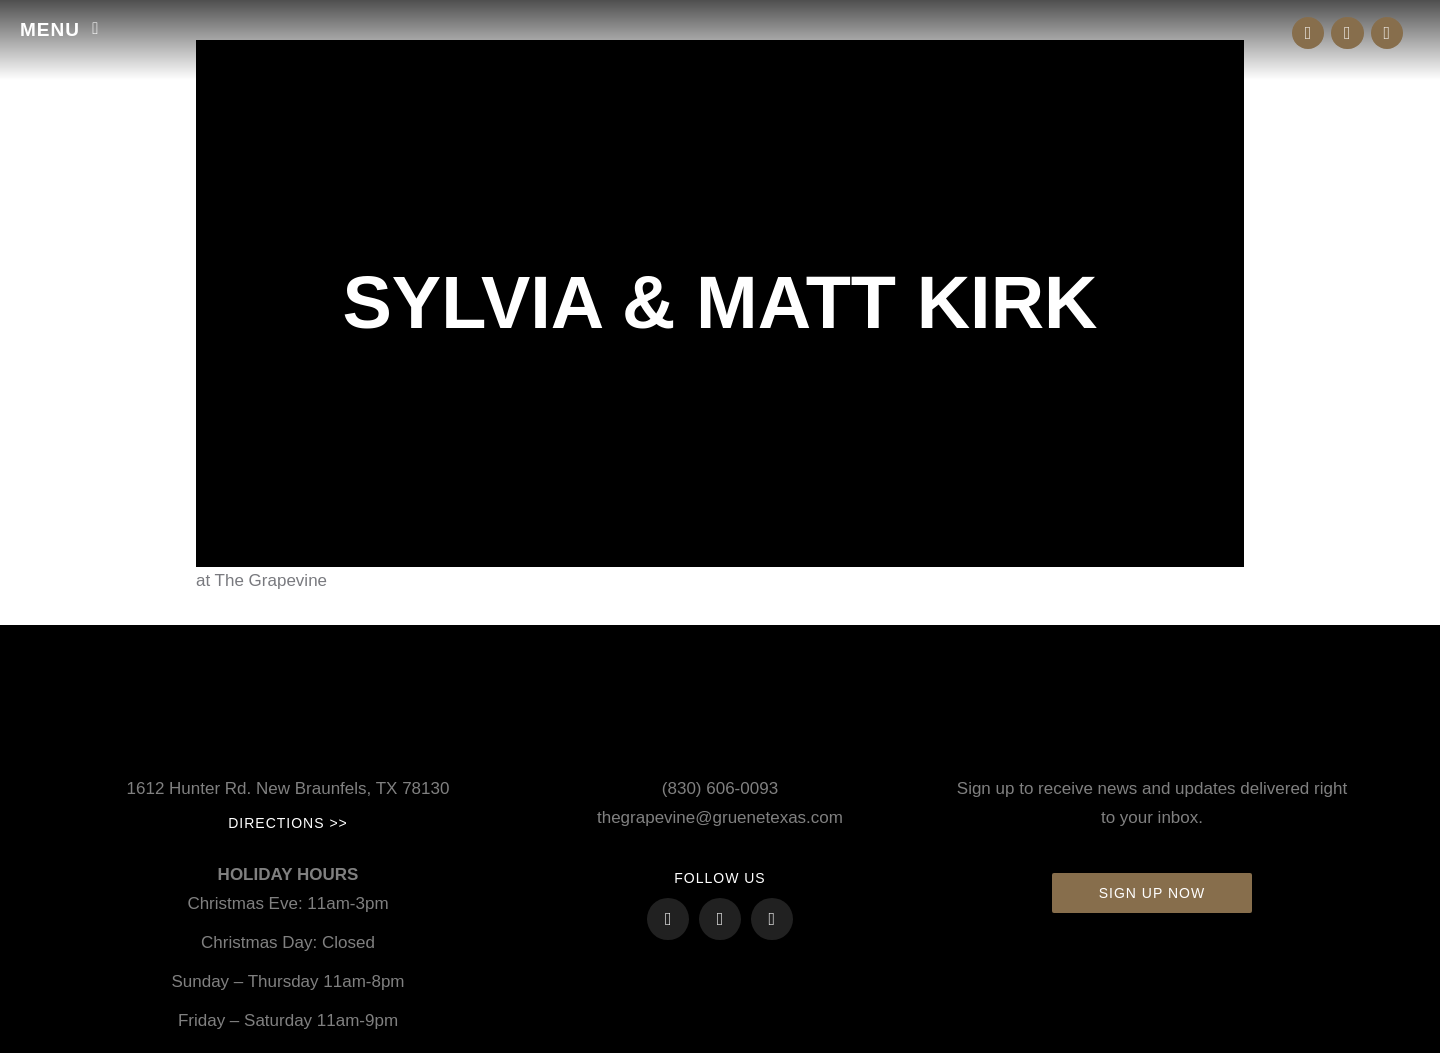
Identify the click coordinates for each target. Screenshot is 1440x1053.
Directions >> (288, 823)
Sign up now (1152, 893)
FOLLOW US (719, 878)
